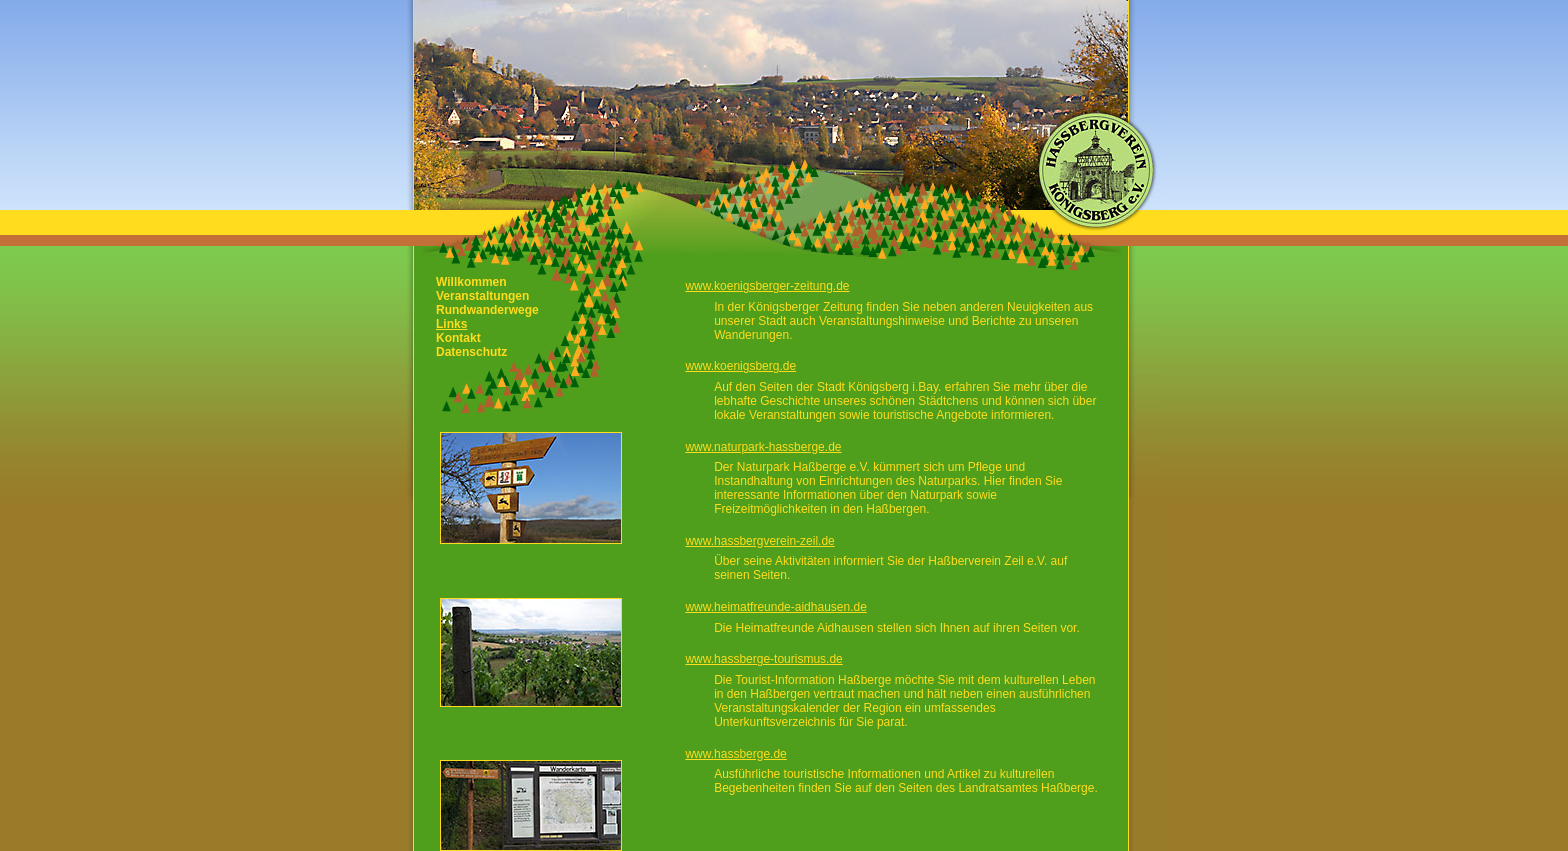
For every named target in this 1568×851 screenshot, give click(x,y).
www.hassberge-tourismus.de (763, 659)
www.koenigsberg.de (740, 366)
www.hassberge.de (735, 754)
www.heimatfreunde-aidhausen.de (775, 607)
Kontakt (458, 338)
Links (451, 324)
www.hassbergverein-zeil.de (759, 541)
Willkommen (471, 282)
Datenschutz (471, 352)
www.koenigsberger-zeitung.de (767, 286)
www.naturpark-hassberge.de (763, 447)
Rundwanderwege (487, 310)
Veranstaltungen (482, 296)
